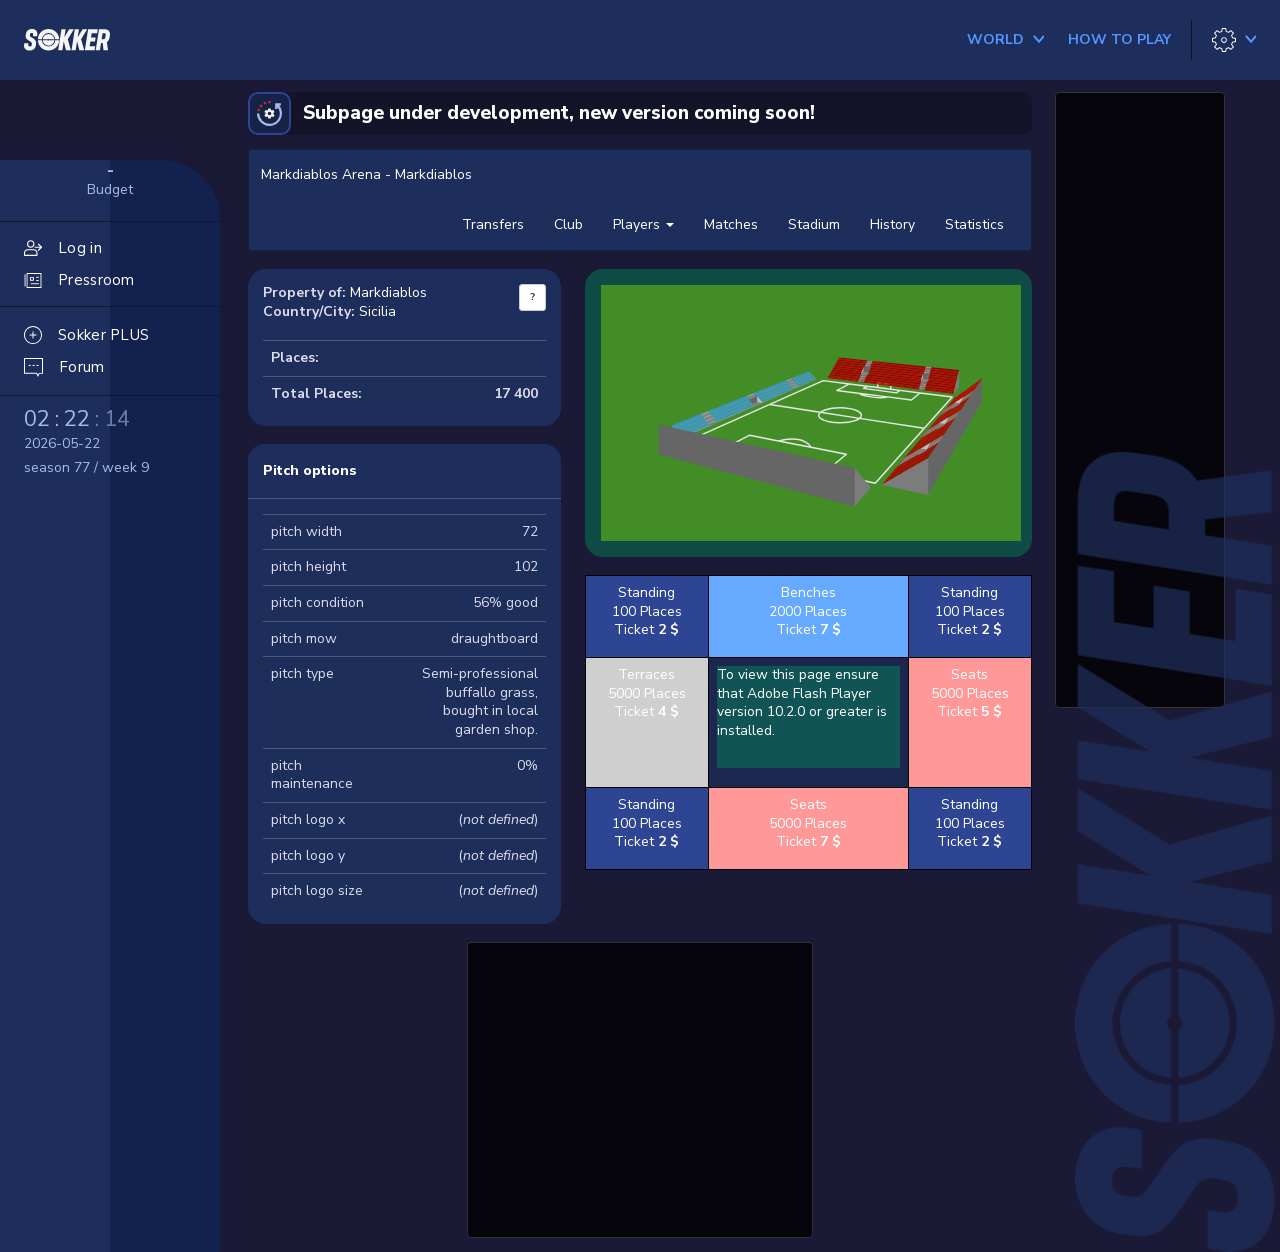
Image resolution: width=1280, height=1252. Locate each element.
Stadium (814, 224)
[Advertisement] (640, 1087)
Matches (731, 224)
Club (568, 224)
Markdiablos (388, 292)
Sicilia (377, 311)
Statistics (974, 224)
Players (643, 224)
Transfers (493, 224)
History (892, 224)
